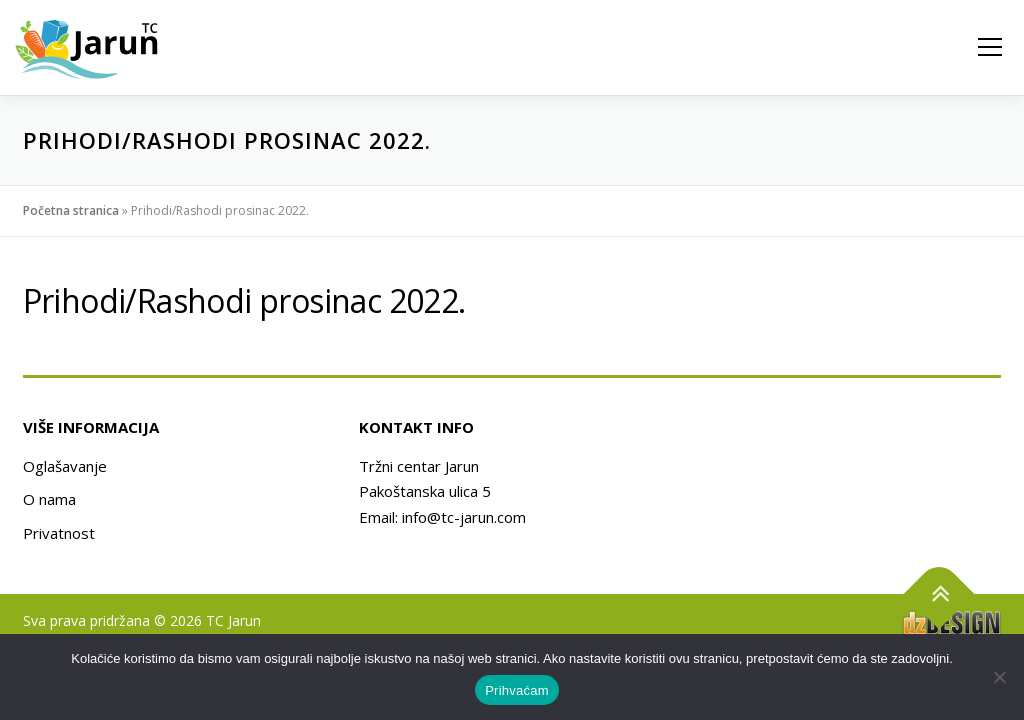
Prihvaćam (517, 690)
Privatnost (59, 533)
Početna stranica (71, 210)
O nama (49, 499)
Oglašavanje (65, 466)
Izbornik (989, 47)
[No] (999, 677)
